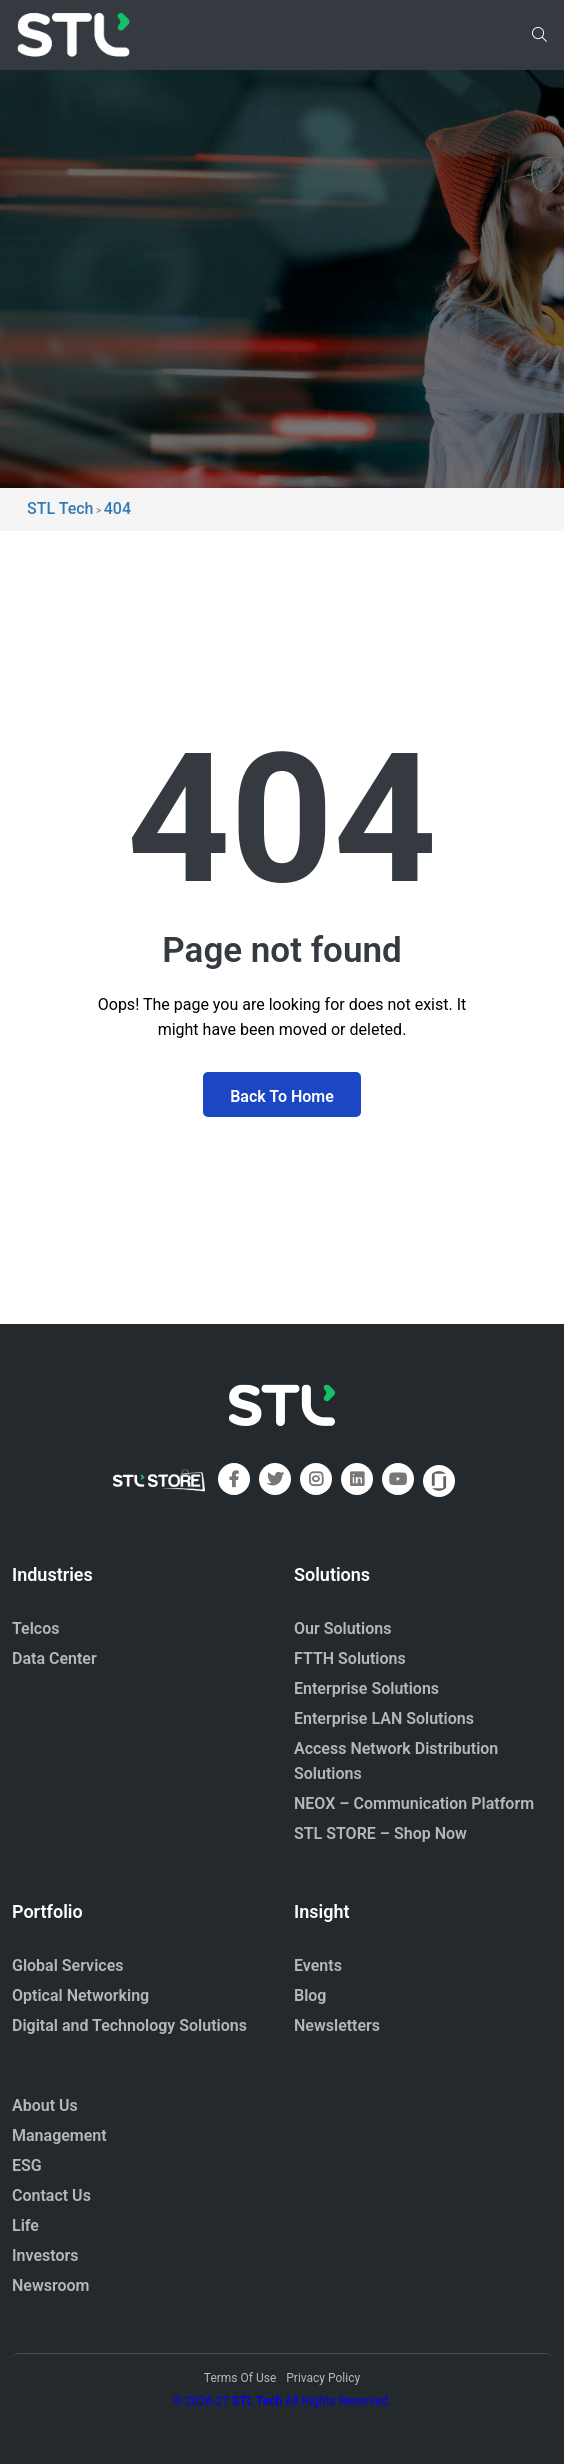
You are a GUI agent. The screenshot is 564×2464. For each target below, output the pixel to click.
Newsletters (337, 2025)
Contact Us (51, 2195)
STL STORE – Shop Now (380, 1833)
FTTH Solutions (350, 1658)
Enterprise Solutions (366, 1688)
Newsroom (51, 2285)
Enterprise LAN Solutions (384, 1718)
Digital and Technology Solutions (129, 2025)
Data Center (54, 1658)
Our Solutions (342, 1628)
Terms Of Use (240, 2378)
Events (318, 1965)
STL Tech (257, 2401)
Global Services (67, 1965)
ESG (27, 2165)
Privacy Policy (323, 2378)
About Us (45, 2105)
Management (59, 2135)
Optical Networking (80, 1995)
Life (25, 2225)
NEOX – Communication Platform (414, 1803)
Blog (310, 1995)
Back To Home (282, 1096)
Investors (45, 2255)
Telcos (36, 1628)
